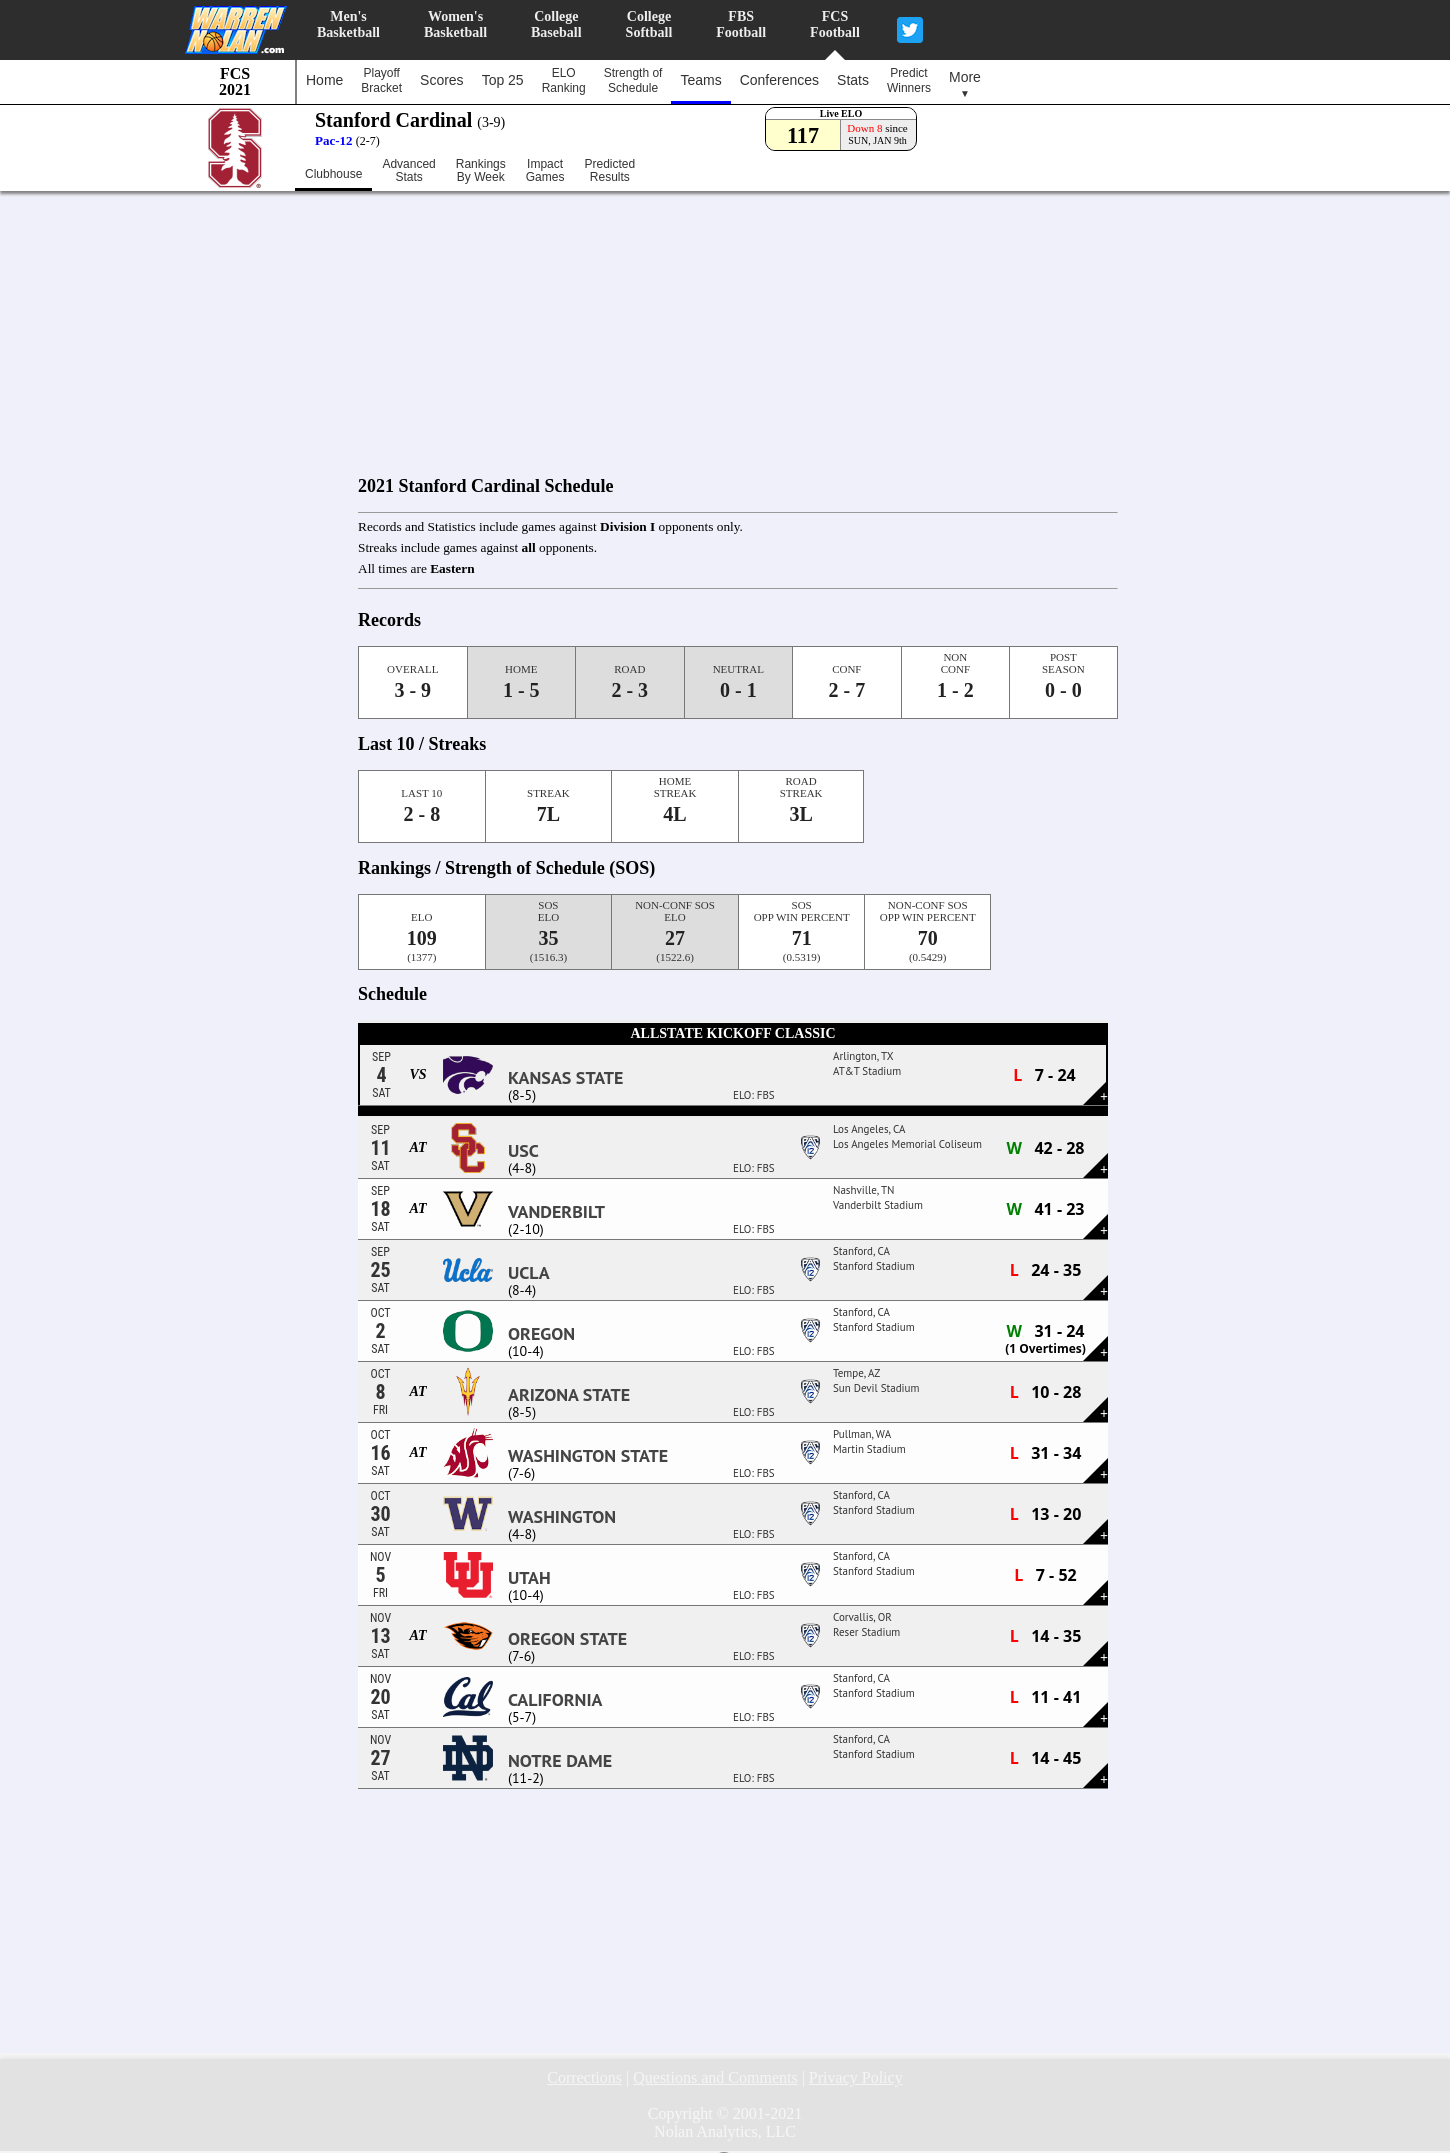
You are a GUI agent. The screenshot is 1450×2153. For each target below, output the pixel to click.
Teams (700, 80)
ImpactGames (545, 171)
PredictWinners (909, 80)
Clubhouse (333, 174)
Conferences (779, 80)
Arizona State (569, 1395)
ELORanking (564, 80)
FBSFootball (741, 24)
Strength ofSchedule (633, 80)
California (555, 1700)
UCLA (529, 1273)
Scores (442, 80)
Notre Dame (560, 1761)
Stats (853, 80)
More (965, 84)
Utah (529, 1578)
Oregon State (567, 1639)
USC (523, 1151)
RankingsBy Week (481, 171)
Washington (562, 1517)
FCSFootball (835, 24)
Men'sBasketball (348, 24)
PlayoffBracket (381, 80)
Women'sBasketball (455, 24)
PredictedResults (609, 171)
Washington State (588, 1456)
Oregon (541, 1334)
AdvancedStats (408, 171)
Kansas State (565, 1078)
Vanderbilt (556, 1212)
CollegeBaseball (556, 24)
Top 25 (503, 80)
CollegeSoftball (649, 24)
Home (324, 80)
